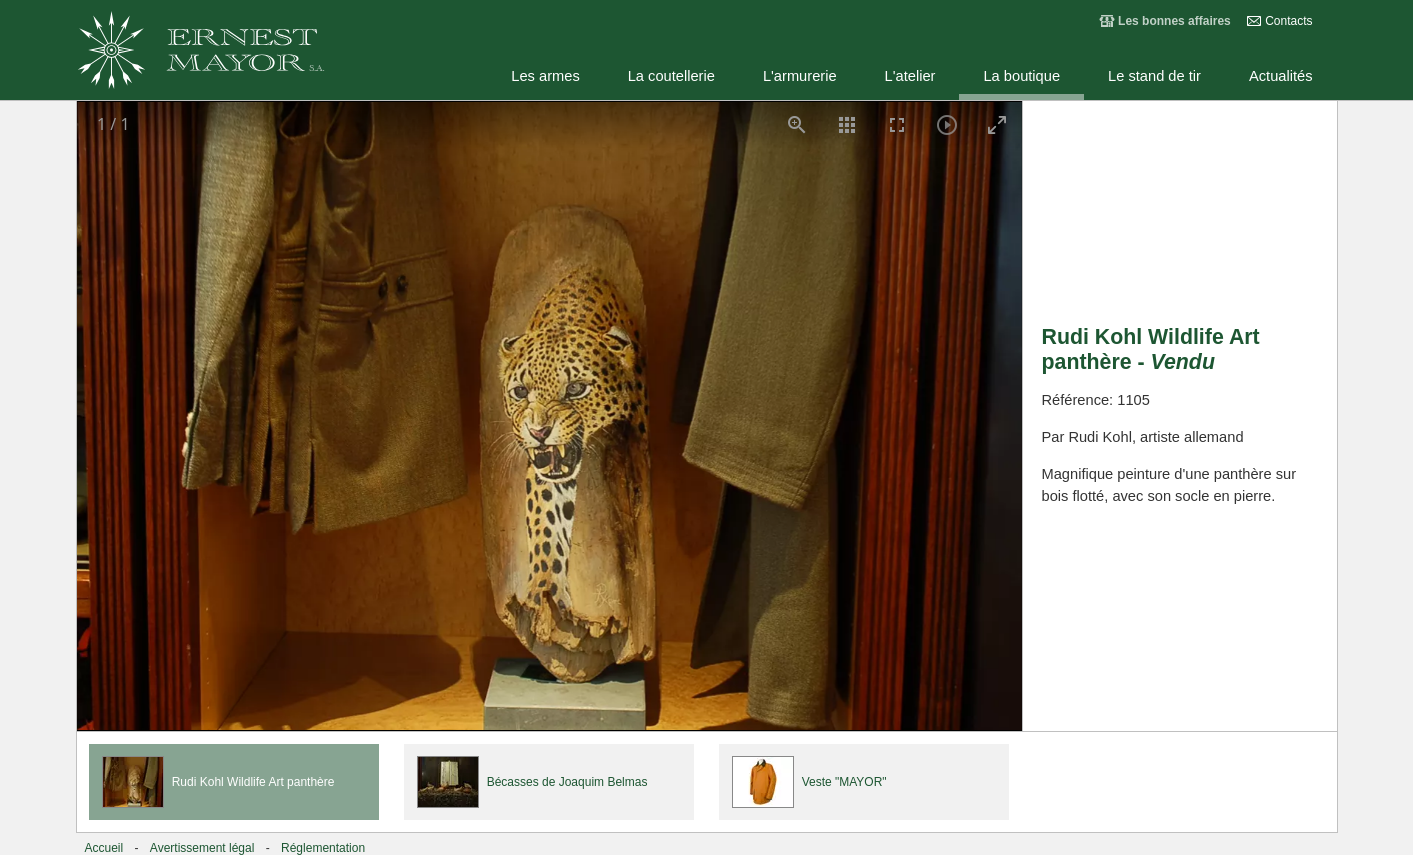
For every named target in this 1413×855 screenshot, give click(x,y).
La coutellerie (671, 76)
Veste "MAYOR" (844, 782)
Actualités (1281, 76)
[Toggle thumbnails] (847, 124)
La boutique (1021, 76)
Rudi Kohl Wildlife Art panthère (253, 782)
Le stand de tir (1154, 76)
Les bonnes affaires (1174, 21)
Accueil (104, 848)
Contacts (1288, 21)
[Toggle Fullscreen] (897, 124)
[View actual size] (797, 124)
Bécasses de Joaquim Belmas (567, 782)
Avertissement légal (202, 848)
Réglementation (323, 848)
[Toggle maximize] (997, 124)
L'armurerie (800, 76)
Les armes (545, 76)
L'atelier (910, 76)
